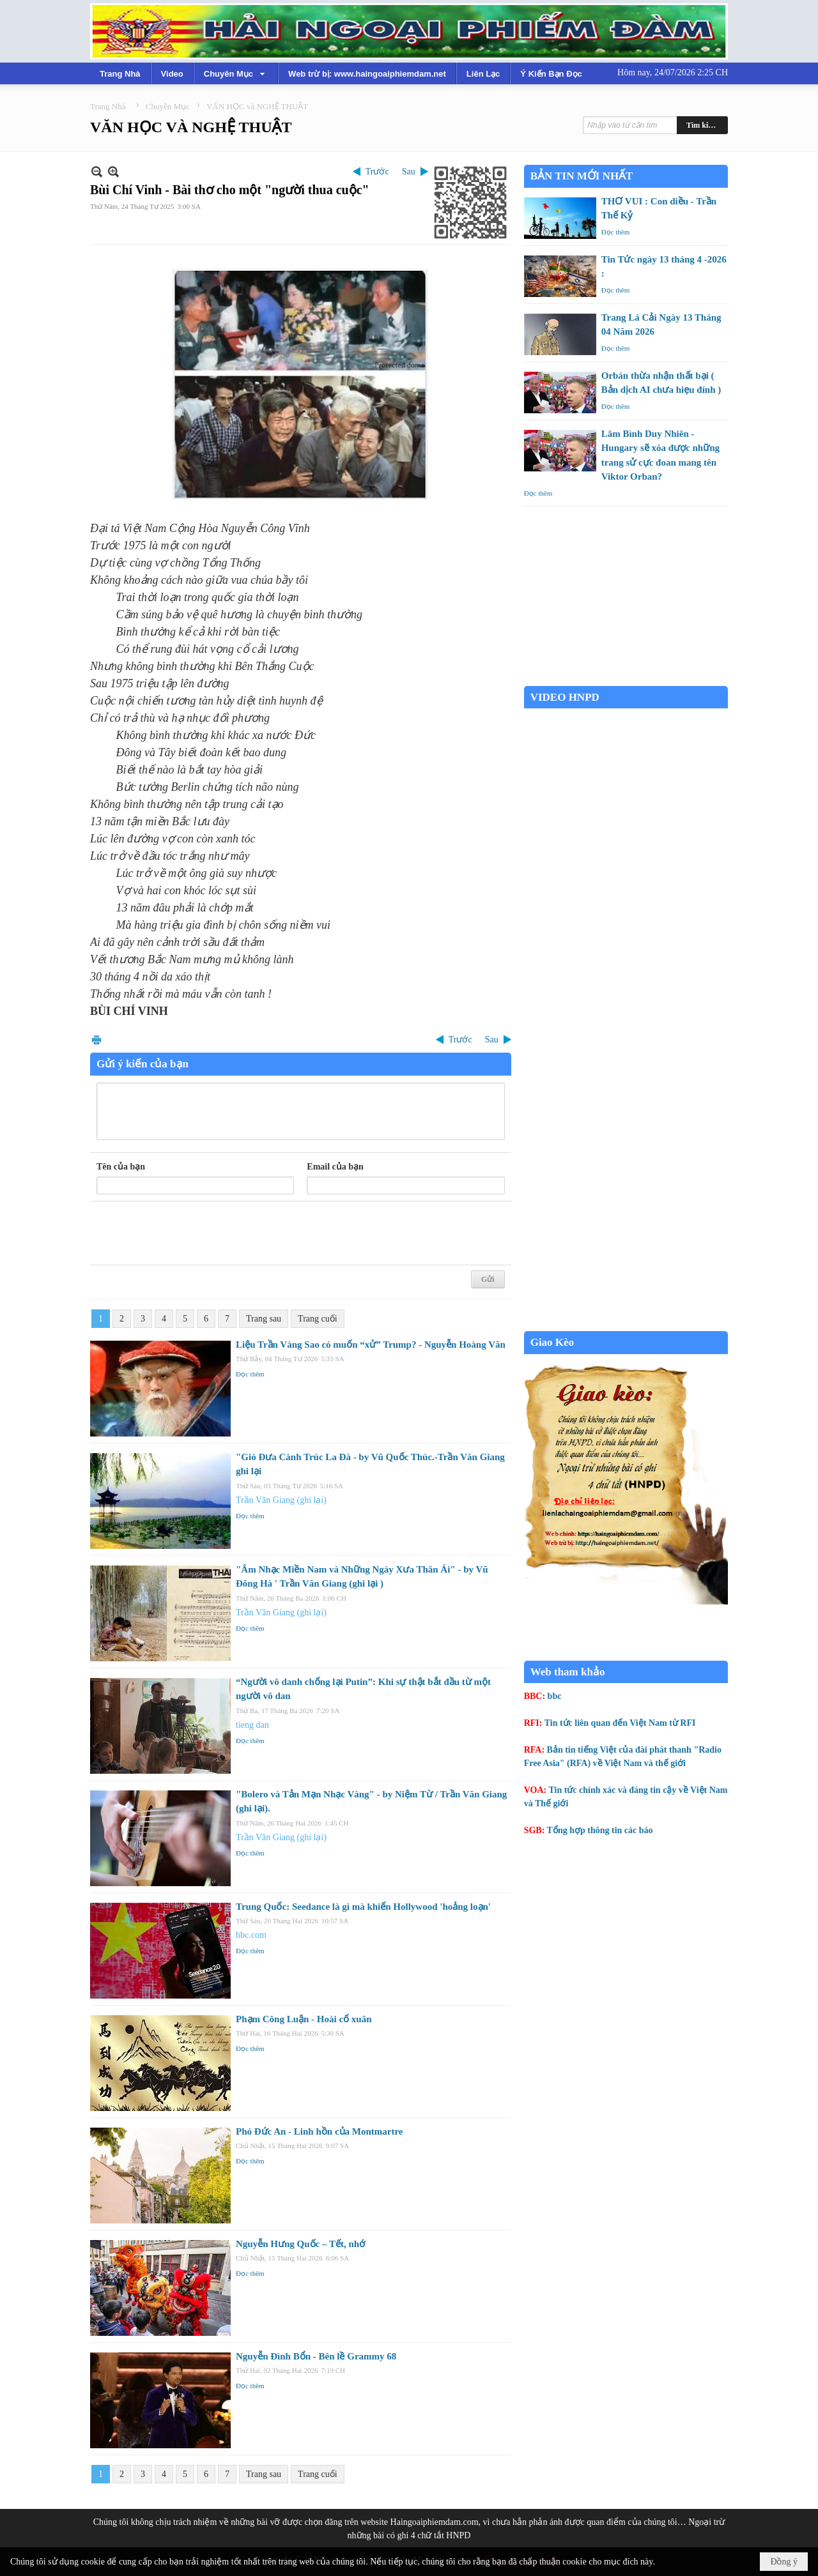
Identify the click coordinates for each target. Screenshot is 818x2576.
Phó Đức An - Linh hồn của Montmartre (319, 2131)
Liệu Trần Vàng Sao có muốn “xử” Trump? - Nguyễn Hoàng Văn (370, 1344)
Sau (408, 171)
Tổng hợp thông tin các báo (600, 1830)
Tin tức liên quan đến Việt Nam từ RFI (620, 1723)
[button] (236, 73)
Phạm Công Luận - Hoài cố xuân (304, 2019)
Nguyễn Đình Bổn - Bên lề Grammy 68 (316, 2356)
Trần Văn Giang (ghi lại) (281, 1500)
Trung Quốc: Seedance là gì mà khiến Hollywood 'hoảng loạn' (363, 1907)
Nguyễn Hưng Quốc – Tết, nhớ (300, 2244)
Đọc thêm (250, 1374)
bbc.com (251, 1935)
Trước (377, 171)
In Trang (96, 1039)
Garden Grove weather (626, 679)
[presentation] (193, 1233)
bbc (555, 1696)
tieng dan (252, 1725)
